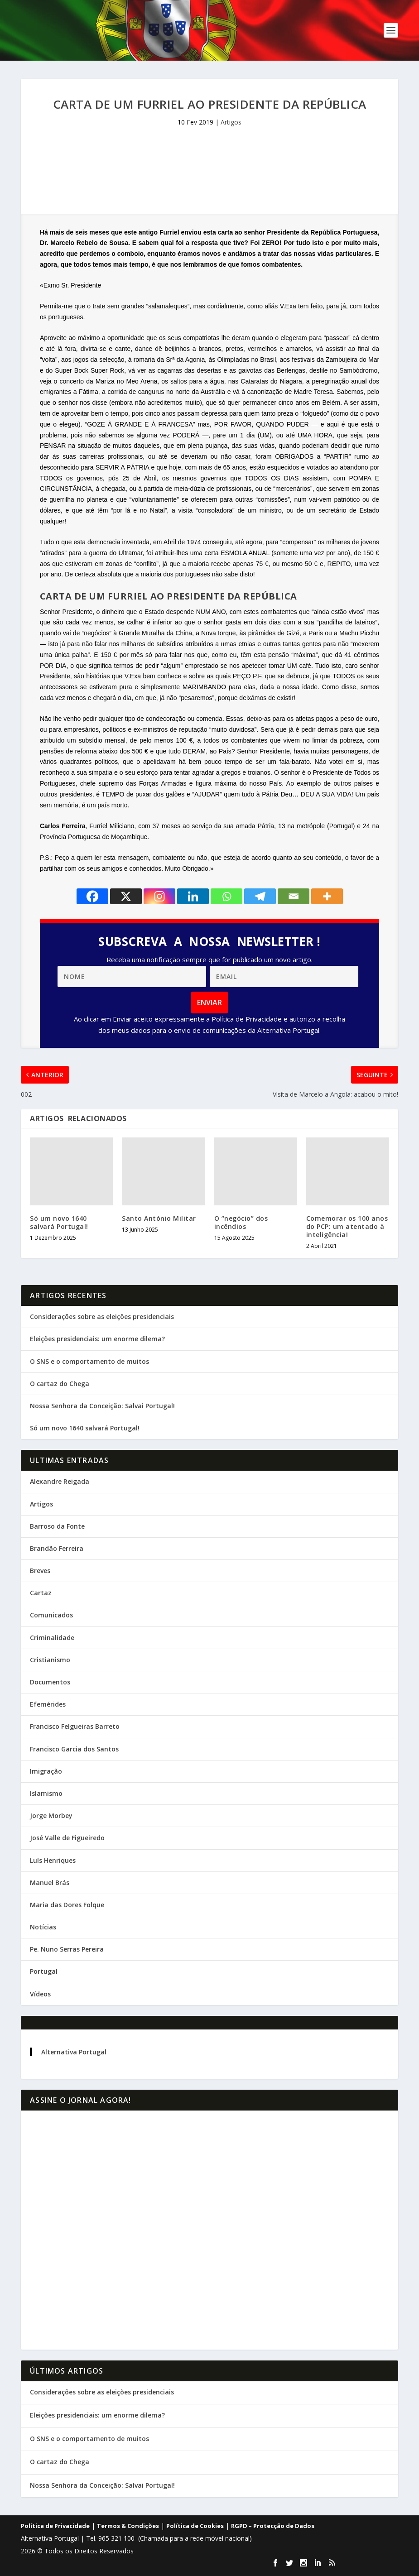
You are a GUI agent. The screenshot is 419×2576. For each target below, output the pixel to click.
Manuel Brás (49, 1882)
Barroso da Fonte (57, 1526)
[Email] (293, 896)
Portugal (44, 1971)
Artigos (231, 122)
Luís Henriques (53, 1860)
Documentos (50, 1682)
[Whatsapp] (226, 896)
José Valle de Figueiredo (67, 1837)
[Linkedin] (193, 896)
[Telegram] (260, 896)
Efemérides (48, 1704)
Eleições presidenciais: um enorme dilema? (97, 1338)
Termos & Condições (128, 2526)
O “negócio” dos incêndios (241, 1222)
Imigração (46, 1771)
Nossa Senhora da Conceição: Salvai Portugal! (102, 1405)
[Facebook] (92, 896)
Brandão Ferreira (56, 1548)
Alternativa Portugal (73, 2052)
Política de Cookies (195, 2526)
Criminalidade (52, 1637)
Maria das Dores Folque (67, 1904)
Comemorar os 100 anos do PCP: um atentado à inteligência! (347, 1226)
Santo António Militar (159, 1218)
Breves (40, 1570)
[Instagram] (159, 896)
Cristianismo (50, 1659)
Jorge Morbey (51, 1815)
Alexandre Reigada (59, 1481)
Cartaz (41, 1592)
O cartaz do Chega (59, 1383)
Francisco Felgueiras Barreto (75, 1726)
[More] (327, 896)
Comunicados (51, 1615)
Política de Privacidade (55, 2526)
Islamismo (46, 1793)
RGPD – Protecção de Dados (272, 2526)
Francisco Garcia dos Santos (74, 1749)
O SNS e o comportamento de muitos (89, 1361)
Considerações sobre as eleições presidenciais (102, 1316)
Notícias (43, 1927)
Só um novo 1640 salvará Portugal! (59, 1222)
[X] (126, 896)
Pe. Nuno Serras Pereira (67, 1949)
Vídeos (40, 1994)
